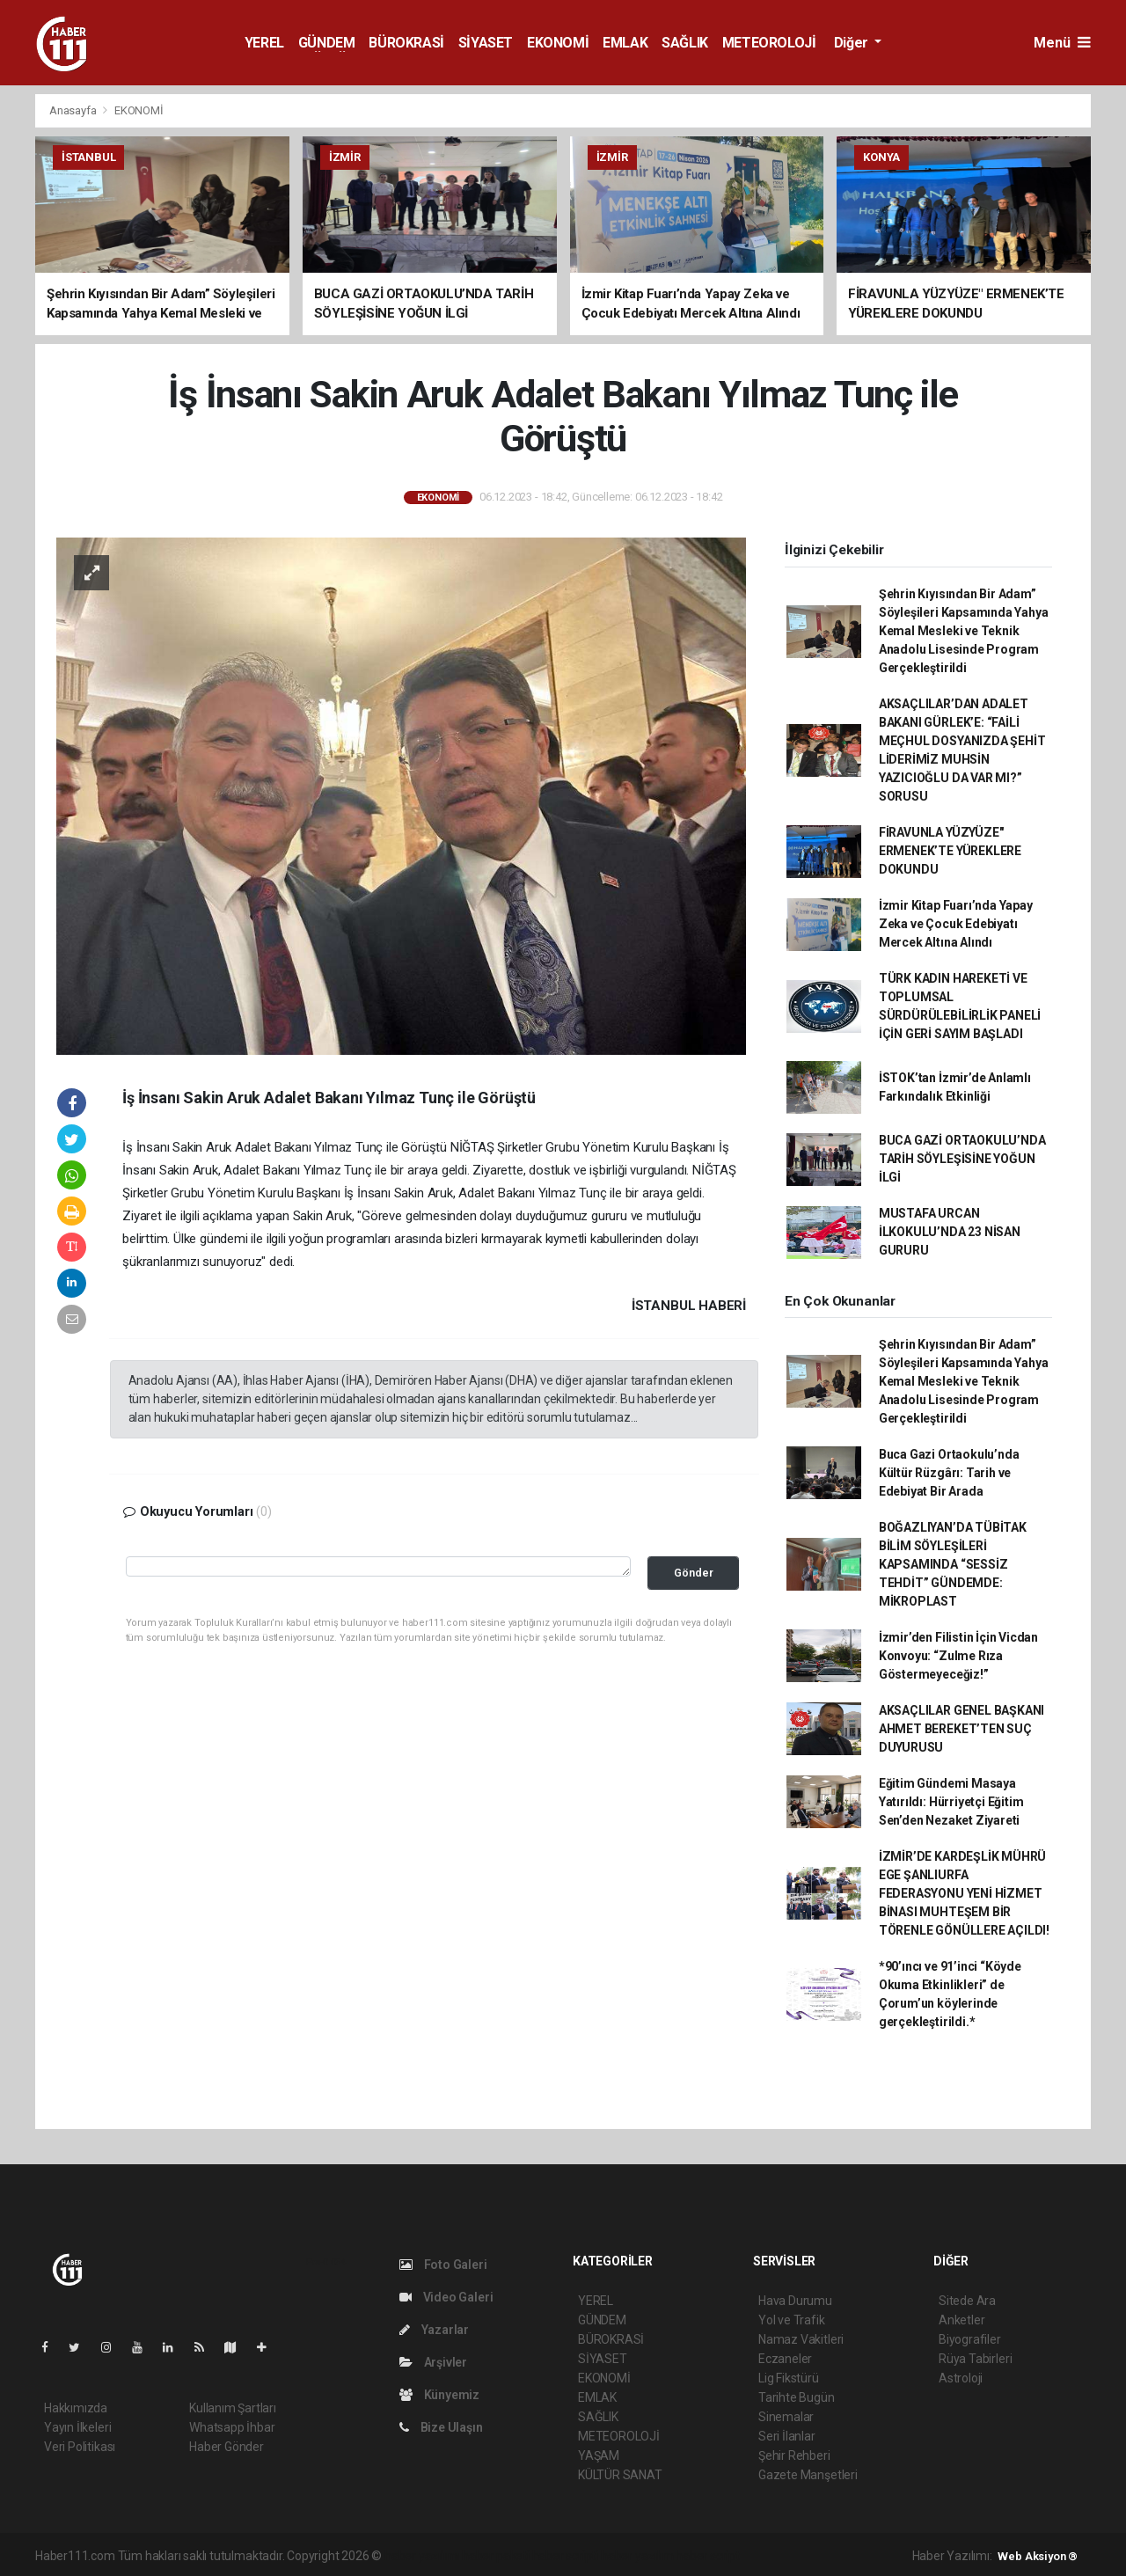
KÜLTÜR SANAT (620, 2475)
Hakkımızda (75, 2408)
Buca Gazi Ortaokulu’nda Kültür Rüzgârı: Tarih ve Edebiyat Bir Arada (949, 1472)
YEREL (264, 42)
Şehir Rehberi (794, 2455)
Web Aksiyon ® (1038, 2556)
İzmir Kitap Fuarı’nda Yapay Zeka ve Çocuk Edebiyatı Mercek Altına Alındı (956, 923)
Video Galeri (446, 2297)
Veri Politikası (79, 2447)
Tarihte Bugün (796, 2397)
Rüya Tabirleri (975, 2359)
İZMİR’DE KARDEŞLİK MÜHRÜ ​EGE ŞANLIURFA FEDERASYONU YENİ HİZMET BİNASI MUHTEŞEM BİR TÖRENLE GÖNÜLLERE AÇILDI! (964, 1893)
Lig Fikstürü (788, 2378)
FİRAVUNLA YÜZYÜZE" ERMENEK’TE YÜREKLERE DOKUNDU (950, 850)
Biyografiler (970, 2339)
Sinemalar (786, 2417)
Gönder (693, 1572)
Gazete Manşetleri (808, 2475)
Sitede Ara (967, 2301)
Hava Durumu (795, 2301)
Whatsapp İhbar (231, 2427)
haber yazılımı (421, 2556)
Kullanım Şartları (232, 2408)
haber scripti (565, 2556)
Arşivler (433, 2362)
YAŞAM (598, 2455)
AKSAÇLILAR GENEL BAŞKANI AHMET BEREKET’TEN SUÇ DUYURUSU (961, 1728)
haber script (708, 2556)
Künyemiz (439, 2395)
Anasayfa (74, 110)
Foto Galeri (443, 2265)
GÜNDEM (326, 42)
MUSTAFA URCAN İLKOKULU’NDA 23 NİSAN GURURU (949, 1231)
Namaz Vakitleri (801, 2339)
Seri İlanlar (786, 2436)
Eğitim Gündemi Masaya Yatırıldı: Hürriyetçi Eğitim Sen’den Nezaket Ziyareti (951, 1801)
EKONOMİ (558, 42)
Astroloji (961, 2378)
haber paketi (496, 2556)
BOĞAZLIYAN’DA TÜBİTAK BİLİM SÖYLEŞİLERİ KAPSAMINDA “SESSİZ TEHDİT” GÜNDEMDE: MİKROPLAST (953, 1564)
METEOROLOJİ (769, 42)
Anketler (961, 2320)
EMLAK (625, 42)
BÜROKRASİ (406, 42)
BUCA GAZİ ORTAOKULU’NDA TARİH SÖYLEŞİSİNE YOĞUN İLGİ (962, 1158)
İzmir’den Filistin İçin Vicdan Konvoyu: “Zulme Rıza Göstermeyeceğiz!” (958, 1655)
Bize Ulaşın (441, 2427)
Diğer (853, 42)
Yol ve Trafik (791, 2320)
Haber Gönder (226, 2447)
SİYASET (485, 42)
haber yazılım (637, 2556)
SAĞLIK (685, 42)
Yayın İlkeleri (77, 2427)
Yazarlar (434, 2330)
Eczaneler (785, 2359)
